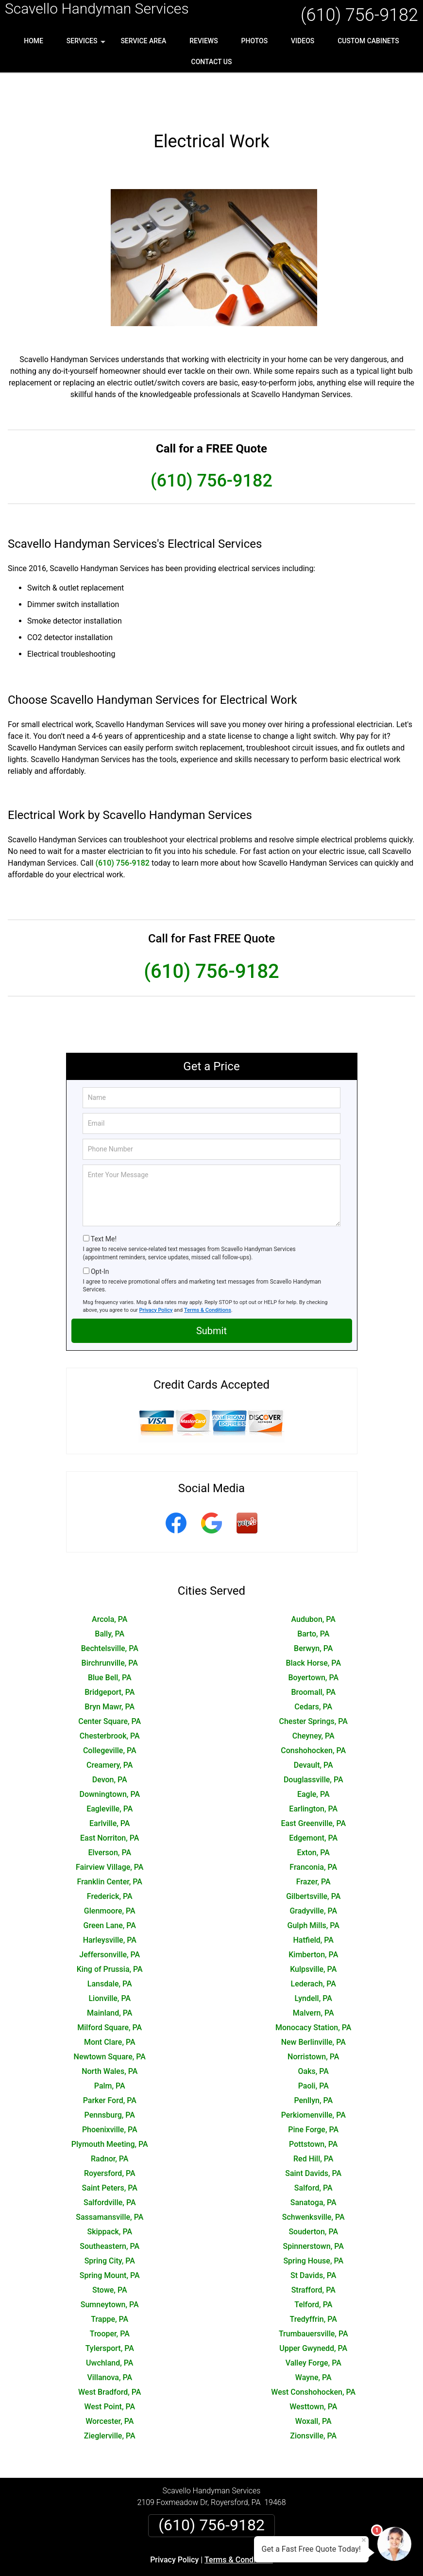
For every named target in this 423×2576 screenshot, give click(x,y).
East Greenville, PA (313, 1782)
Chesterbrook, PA (110, 1694)
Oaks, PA (313, 2030)
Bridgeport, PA (110, 1650)
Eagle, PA (313, 1753)
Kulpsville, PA (313, 1927)
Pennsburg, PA (110, 2073)
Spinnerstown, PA (313, 2205)
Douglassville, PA (313, 1738)
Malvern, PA (313, 1971)
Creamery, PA (109, 1723)
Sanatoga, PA (313, 2161)
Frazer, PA (313, 1840)
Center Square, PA (109, 1680)
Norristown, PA (313, 2015)
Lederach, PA (313, 1942)
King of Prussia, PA (110, 1927)
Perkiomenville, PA (313, 2073)
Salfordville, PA (110, 2161)
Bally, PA (109, 1592)
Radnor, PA (109, 2117)
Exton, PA (313, 1811)
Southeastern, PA (109, 2205)
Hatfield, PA (313, 1898)
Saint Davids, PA (313, 2132)
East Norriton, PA (109, 1796)
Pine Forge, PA (313, 2088)
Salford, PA (313, 2146)
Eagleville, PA (109, 1767)
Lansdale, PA (109, 1942)
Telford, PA (313, 2263)
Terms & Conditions (207, 1269)
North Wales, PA (109, 2030)
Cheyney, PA (313, 1694)
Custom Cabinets (368, 41)
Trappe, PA (109, 2277)
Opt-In (100, 1230)
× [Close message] (363, 2540)
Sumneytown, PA (110, 2263)
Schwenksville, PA (313, 2175)
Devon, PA (109, 1738)
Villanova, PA (109, 2336)
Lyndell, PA (313, 1957)
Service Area (143, 41)
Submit (211, 1289)
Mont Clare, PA (109, 2000)
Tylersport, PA (109, 2307)
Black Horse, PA (313, 1621)
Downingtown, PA (109, 1753)
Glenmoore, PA (109, 1869)
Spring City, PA (110, 2219)
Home (33, 41)
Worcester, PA (109, 2380)
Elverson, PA (109, 1811)
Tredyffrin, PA (313, 2277)
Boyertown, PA (313, 1636)
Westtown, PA (313, 2365)
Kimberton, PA (313, 1913)
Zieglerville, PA (109, 2394)
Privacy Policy (156, 1269)
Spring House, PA (313, 2219)
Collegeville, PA (109, 1709)
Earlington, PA (313, 1767)
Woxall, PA (313, 2380)
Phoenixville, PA (109, 2088)
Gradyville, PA (313, 1869)
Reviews (203, 41)
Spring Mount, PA (110, 2234)
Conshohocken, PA (313, 1709)
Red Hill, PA (313, 2117)
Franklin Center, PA (109, 1840)
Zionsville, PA (313, 2394)
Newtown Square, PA (110, 2015)
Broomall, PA (313, 1650)
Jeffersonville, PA (109, 1913)
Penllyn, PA (313, 2059)
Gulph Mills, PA (313, 1884)
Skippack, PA (109, 2190)
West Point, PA (109, 2365)
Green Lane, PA (110, 1884)
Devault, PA (313, 1723)
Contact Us (211, 62)
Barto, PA (313, 1592)
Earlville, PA (109, 1782)
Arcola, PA (109, 1578)
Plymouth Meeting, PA (109, 2102)
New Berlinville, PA (313, 2000)
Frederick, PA (110, 1855)
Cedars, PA (313, 1665)
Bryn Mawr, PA (110, 1665)
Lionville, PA (109, 1957)
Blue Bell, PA (110, 1636)
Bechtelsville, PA (109, 1607)
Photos (254, 41)
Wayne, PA (313, 2336)
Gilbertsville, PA (313, 1855)
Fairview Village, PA (110, 1825)
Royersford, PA (109, 2132)
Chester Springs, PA (313, 1680)
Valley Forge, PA (313, 2321)
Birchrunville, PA (110, 1621)
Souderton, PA (313, 2190)
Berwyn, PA (313, 1607)
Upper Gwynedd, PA (313, 2307)
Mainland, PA (109, 1971)
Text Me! (104, 1197)
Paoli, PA (313, 2044)
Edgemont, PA (313, 1796)
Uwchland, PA (109, 2321)
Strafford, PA (313, 2248)
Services (87, 44)
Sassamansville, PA (109, 2175)
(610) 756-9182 (359, 15)
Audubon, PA (313, 1578)
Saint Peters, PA (109, 2146)
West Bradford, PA (109, 2350)
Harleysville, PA (109, 1898)
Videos (302, 41)
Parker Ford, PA (109, 2059)
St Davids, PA (313, 2234)
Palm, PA (109, 2044)
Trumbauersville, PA (313, 2292)
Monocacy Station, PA (313, 1986)
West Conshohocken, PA (313, 2350)
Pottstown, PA (313, 2102)
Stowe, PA (109, 2248)
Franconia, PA (313, 1825)
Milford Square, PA (109, 1986)
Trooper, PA (110, 2292)
